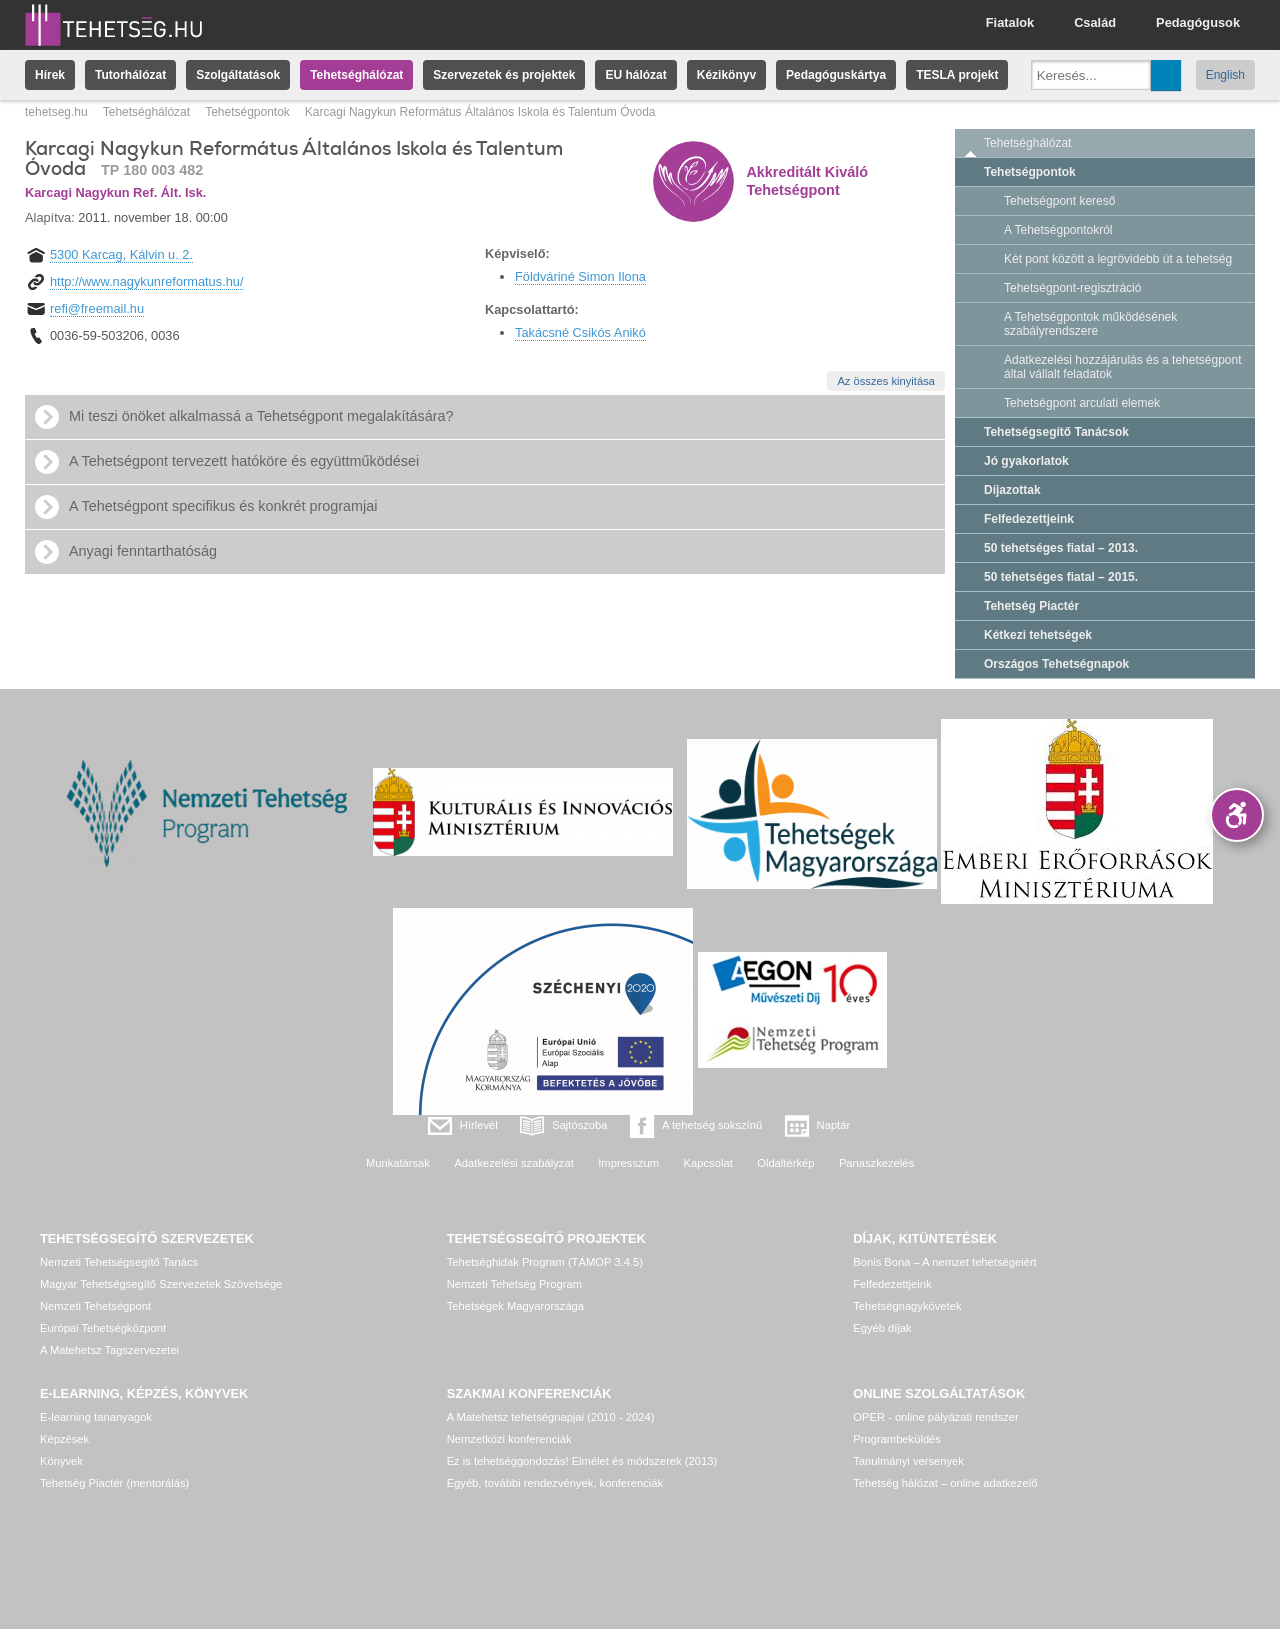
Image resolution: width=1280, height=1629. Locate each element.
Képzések (64, 1439)
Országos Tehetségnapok (1056, 664)
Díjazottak (1012, 490)
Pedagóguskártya (836, 75)
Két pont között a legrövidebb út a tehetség (1118, 259)
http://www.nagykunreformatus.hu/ (146, 281)
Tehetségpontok (247, 112)
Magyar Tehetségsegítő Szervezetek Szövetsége (161, 1284)
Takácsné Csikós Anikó (580, 332)
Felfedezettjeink (1029, 519)
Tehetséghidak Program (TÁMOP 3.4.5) (545, 1262)
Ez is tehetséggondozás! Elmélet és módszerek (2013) (582, 1461)
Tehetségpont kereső (1059, 201)
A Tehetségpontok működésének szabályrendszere (1090, 324)
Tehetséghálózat (356, 75)
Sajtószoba (579, 1125)
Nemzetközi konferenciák (509, 1439)
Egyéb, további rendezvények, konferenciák (555, 1483)
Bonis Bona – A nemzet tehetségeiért (944, 1262)
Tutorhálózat (130, 75)
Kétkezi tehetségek (1038, 635)
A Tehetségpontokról (1058, 230)
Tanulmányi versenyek (908, 1461)
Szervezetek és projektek (504, 75)
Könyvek (61, 1461)
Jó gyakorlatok (1026, 461)
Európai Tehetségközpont (103, 1328)
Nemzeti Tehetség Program (514, 1284)
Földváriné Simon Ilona (580, 276)
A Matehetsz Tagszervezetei (109, 1350)
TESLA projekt (957, 75)
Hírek (50, 75)
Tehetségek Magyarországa (515, 1306)
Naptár (834, 1125)
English (1225, 75)
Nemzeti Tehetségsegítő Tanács (119, 1262)
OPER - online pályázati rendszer (935, 1417)
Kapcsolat (708, 1163)
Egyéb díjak (882, 1328)
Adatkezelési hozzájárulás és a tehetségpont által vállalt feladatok (1123, 367)
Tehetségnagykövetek (907, 1306)
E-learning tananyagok (96, 1417)
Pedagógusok (1198, 22)
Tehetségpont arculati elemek (1082, 403)
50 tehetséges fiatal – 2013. (1061, 548)
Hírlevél (479, 1125)
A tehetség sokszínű (712, 1125)
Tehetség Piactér (1031, 606)
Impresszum (628, 1163)
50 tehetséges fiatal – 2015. (1061, 577)
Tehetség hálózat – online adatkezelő (945, 1483)
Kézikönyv (726, 75)
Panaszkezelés (876, 1163)
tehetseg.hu (56, 112)
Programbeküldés (897, 1439)
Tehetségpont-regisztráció (1072, 288)
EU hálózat (635, 75)
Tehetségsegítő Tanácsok (1056, 432)
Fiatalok (1010, 22)
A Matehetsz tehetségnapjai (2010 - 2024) (551, 1417)
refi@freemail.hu (97, 308)
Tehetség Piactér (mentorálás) (114, 1483)
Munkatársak (398, 1163)
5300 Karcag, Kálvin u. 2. (121, 254)
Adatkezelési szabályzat (513, 1163)
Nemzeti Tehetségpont (95, 1306)
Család (1095, 22)
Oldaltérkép (785, 1163)
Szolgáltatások (238, 75)
